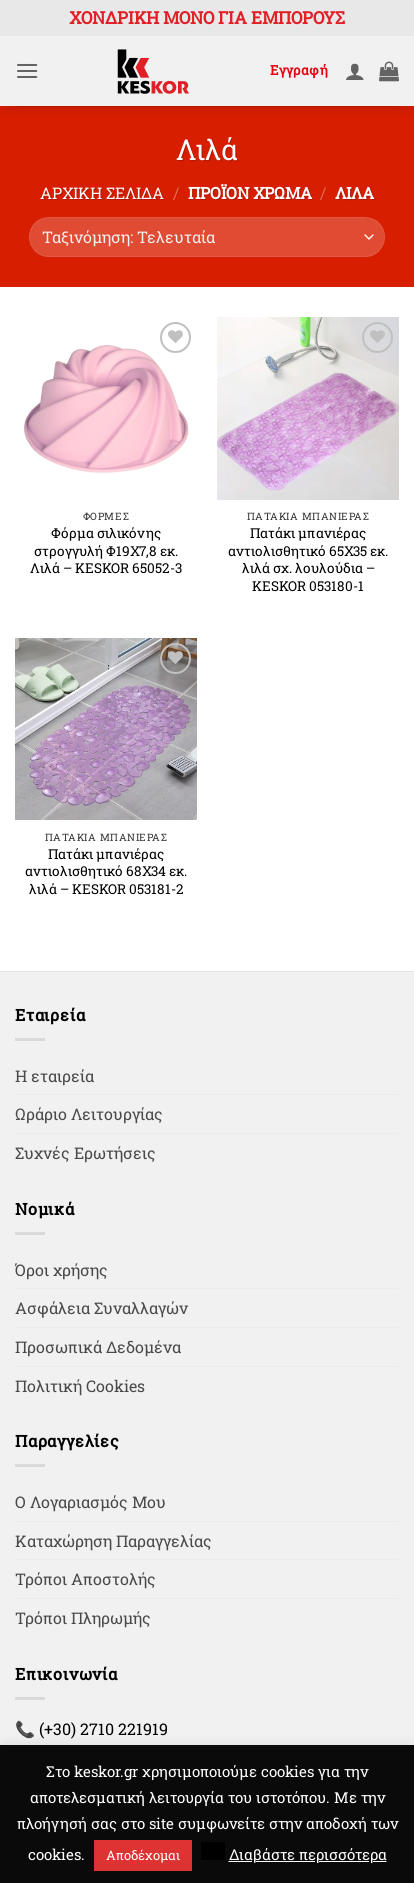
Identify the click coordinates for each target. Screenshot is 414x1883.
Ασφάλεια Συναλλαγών (101, 1307)
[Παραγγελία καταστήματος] (207, 237)
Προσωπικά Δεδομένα (98, 1346)
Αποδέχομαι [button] (143, 1855)
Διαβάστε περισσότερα (308, 1854)
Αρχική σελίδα (102, 192)
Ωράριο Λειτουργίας (89, 1113)
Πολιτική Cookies (80, 1385)
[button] (27, 70)
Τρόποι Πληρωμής (83, 1617)
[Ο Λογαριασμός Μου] (355, 71)
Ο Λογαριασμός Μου (90, 1501)
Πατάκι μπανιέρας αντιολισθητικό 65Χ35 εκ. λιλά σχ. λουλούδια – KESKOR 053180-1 (308, 560)
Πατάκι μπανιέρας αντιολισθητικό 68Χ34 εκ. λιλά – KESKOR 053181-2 (106, 872)
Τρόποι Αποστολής (85, 1578)
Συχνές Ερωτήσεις (85, 1152)
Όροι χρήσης (61, 1269)
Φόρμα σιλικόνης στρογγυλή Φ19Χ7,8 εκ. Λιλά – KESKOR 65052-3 (106, 551)
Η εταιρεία (54, 1075)
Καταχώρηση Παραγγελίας (113, 1540)
